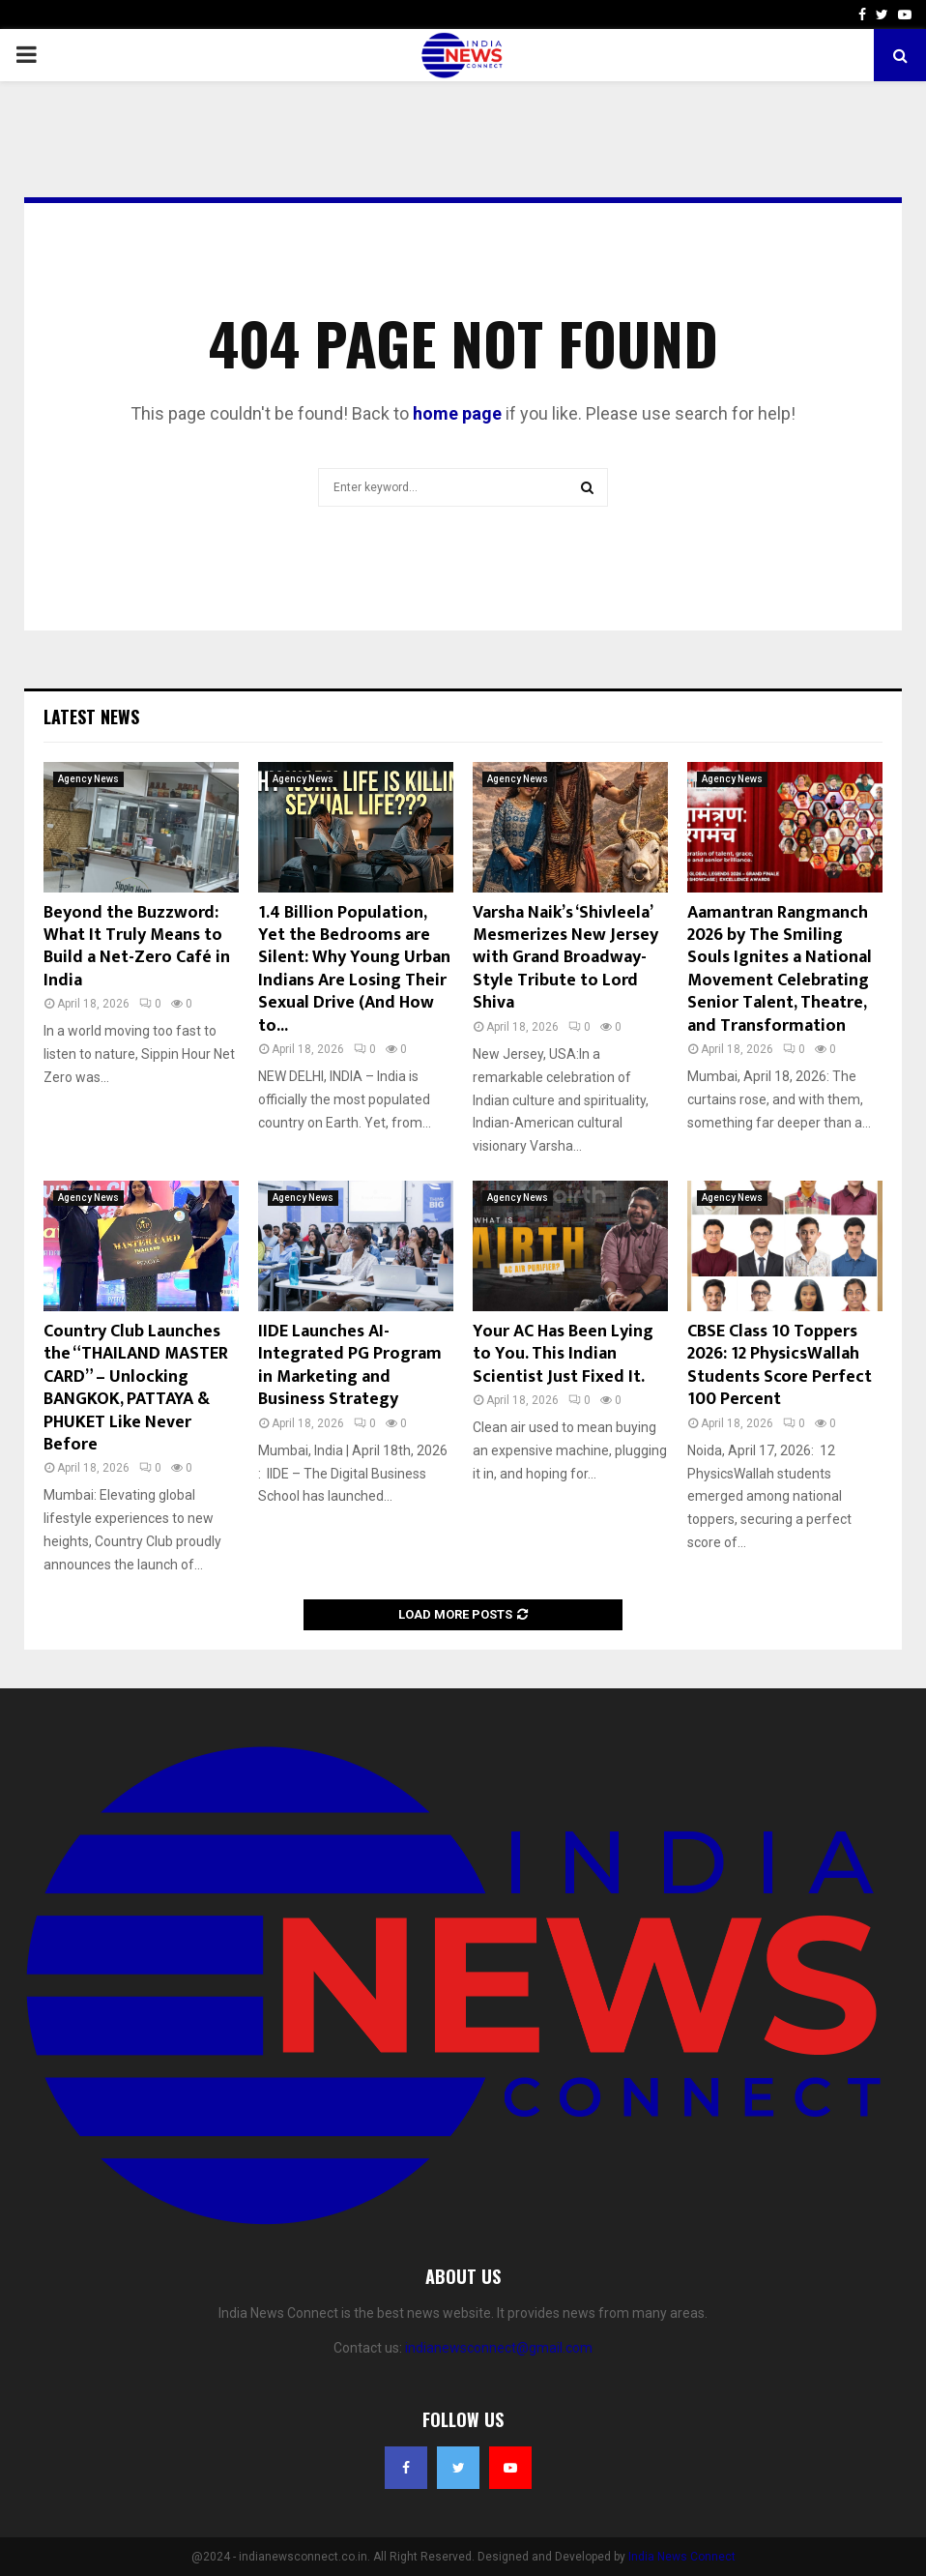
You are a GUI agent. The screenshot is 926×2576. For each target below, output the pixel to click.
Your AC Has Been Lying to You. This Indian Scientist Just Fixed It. (563, 1354)
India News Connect (682, 2556)
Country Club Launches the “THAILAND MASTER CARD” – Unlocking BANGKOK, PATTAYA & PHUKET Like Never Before (135, 1388)
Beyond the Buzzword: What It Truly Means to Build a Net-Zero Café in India (136, 946)
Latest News (91, 716)
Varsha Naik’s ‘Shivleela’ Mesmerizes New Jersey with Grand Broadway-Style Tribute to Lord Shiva (565, 958)
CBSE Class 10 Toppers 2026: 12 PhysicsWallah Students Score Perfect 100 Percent (779, 1365)
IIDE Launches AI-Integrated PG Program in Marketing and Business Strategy (350, 1365)
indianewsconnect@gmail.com (499, 2348)
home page (457, 413)
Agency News (88, 779)
